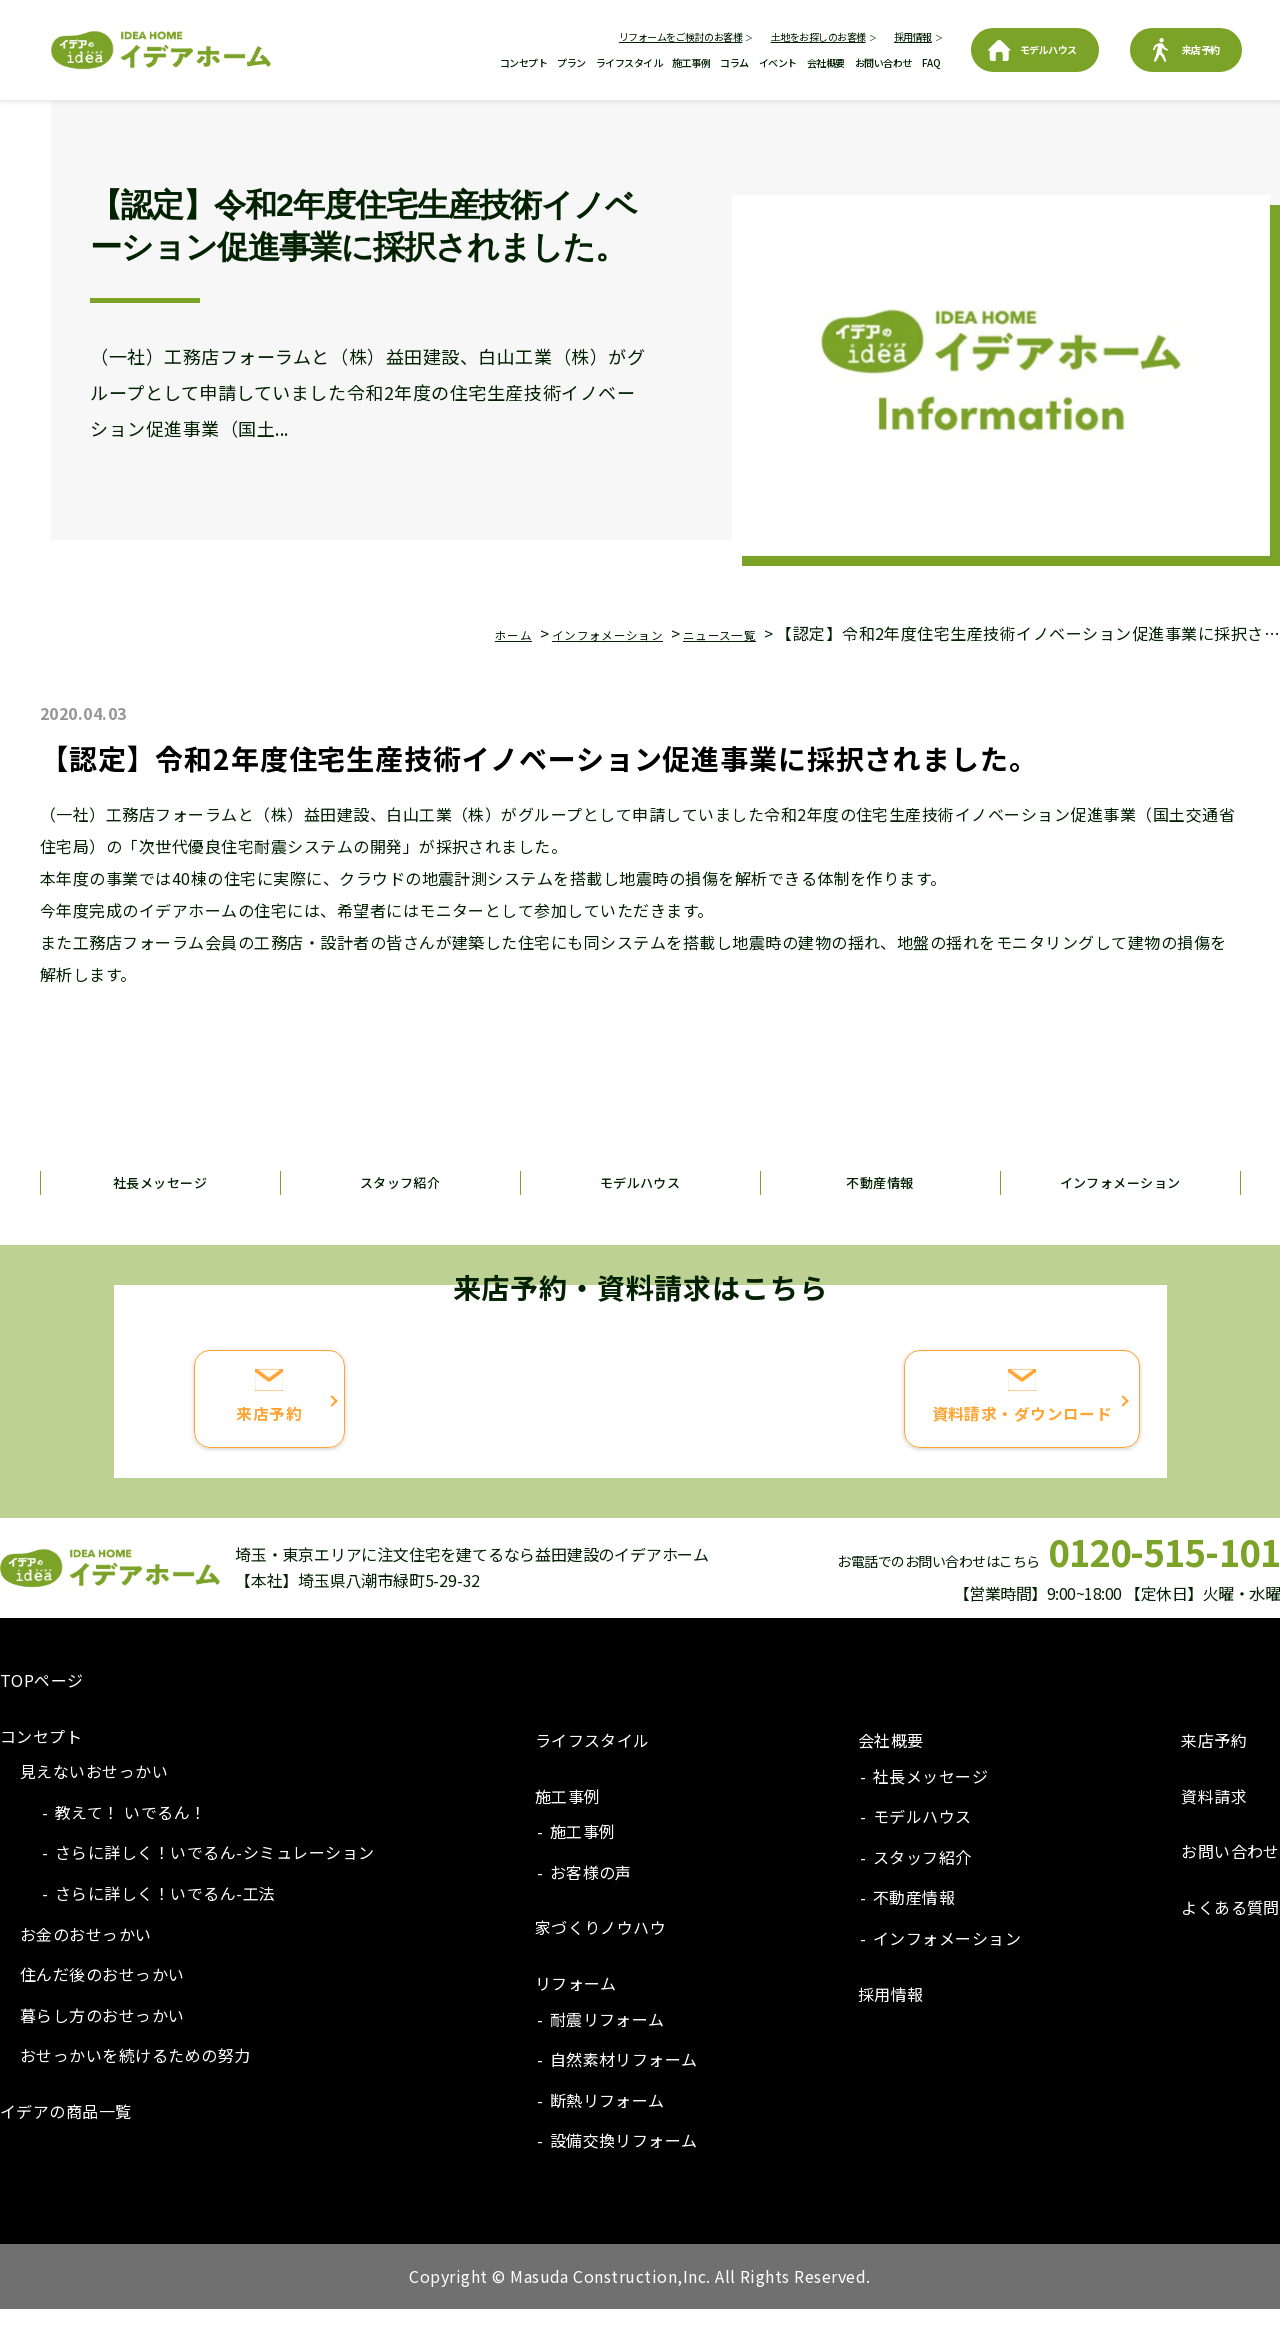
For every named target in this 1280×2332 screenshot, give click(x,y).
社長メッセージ (159, 1182)
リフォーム (576, 2005)
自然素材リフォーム (624, 2081)
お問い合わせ (883, 62)
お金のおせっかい (86, 1956)
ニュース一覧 (707, 633)
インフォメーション (564, 633)
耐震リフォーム (607, 2041)
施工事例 (691, 62)
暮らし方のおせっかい (102, 2037)
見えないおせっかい (94, 1793)
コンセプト (524, 62)
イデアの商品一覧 (66, 2133)
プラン (571, 62)
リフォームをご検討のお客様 (681, 36)
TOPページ (42, 1702)
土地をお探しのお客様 (818, 36)
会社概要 (826, 62)
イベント (778, 62)
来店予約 (1201, 49)
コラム (734, 62)
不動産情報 (880, 1182)
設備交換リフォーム (624, 2163)
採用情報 (913, 36)
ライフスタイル (629, 62)
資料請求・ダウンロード (891, 1436)
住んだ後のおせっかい (102, 1996)
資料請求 (1214, 1818)
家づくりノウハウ (601, 1950)
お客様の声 (591, 1894)
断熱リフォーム (607, 2122)
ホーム (444, 633)
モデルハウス (1048, 49)
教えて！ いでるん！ (131, 1834)
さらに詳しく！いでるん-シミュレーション (215, 1875)
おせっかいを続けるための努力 (135, 2078)
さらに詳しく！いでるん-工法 (165, 1915)
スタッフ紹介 (400, 1182)
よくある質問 (1230, 1929)
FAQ (931, 62)
